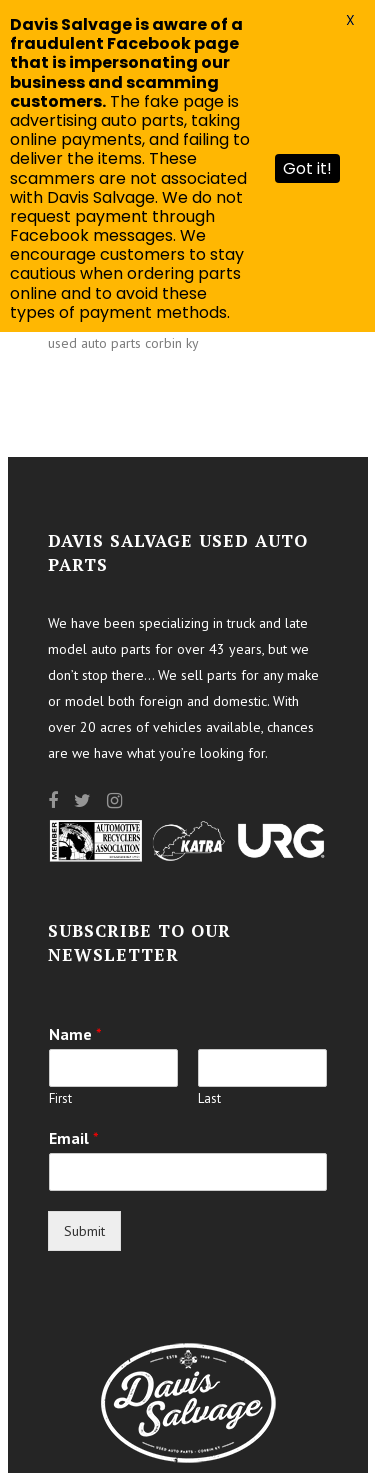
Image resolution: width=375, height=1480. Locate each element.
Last (209, 1099)
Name (75, 1034)
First (60, 1099)
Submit (84, 1231)
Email (74, 1138)
